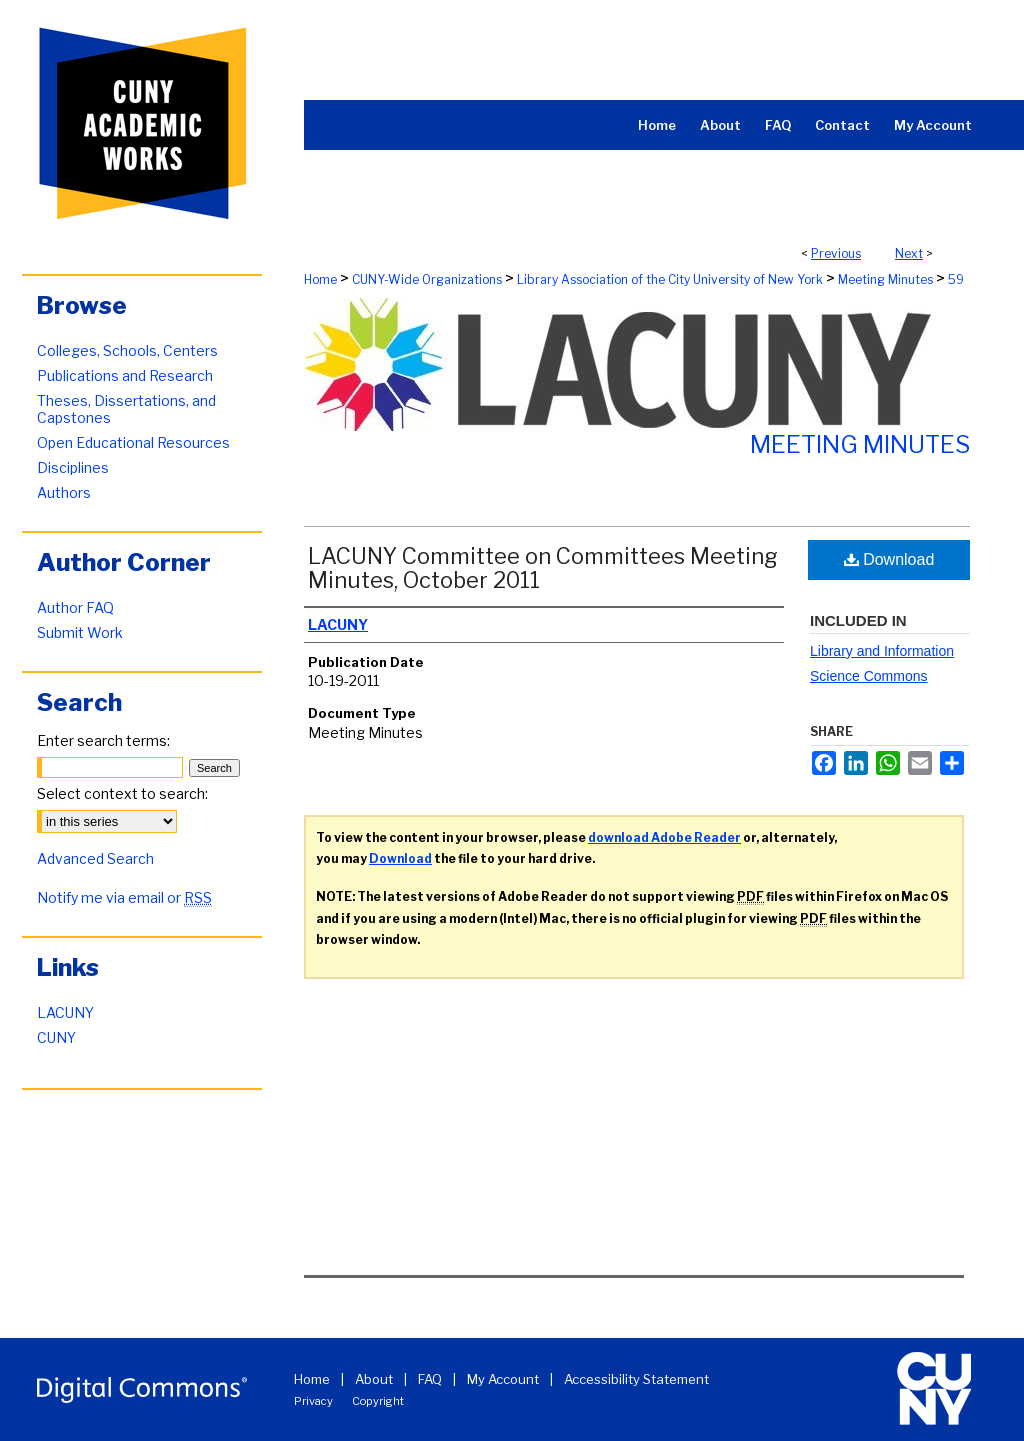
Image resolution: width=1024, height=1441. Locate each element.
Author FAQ (75, 607)
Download (889, 559)
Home (320, 279)
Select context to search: (122, 793)
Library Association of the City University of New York (670, 279)
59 (956, 279)
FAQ (430, 1379)
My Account (503, 1379)
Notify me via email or (124, 897)
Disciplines (73, 467)
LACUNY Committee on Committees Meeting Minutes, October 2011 (543, 568)
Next (909, 253)
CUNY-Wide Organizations (427, 279)
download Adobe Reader (664, 837)
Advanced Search (95, 858)
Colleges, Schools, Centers (127, 350)
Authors (64, 492)
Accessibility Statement (636, 1379)
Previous (836, 253)
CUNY (56, 1037)
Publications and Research (125, 375)
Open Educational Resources (133, 442)
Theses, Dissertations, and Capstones (126, 409)
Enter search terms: (103, 740)
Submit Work (80, 632)
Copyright (378, 1401)
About (374, 1379)
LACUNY (65, 1012)
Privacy (313, 1401)
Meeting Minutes (885, 279)
